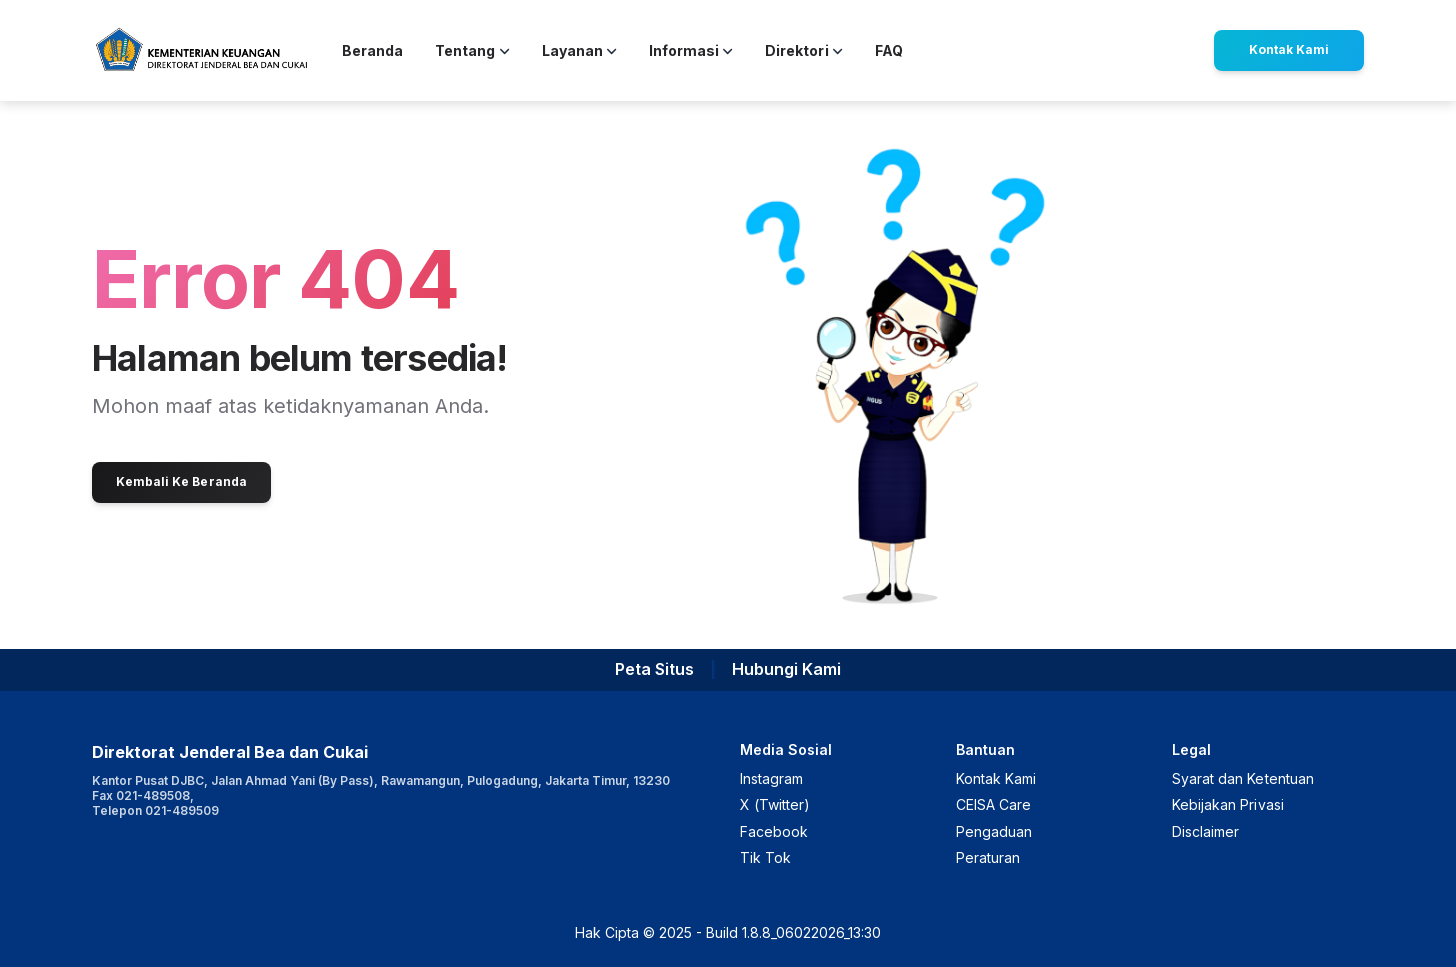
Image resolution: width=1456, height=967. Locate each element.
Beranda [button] (372, 50)
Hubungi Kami (786, 669)
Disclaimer (1205, 831)
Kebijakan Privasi (1228, 804)
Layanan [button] (579, 50)
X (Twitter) (775, 804)
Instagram (771, 778)
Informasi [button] (691, 50)
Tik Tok (765, 857)
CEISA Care (993, 804)
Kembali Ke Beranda (181, 481)
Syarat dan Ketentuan (1243, 778)
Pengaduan (994, 831)
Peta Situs (654, 669)
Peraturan (988, 857)
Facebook (774, 831)
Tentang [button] (472, 50)
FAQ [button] (889, 50)
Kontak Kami (1289, 49)
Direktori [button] (803, 50)
